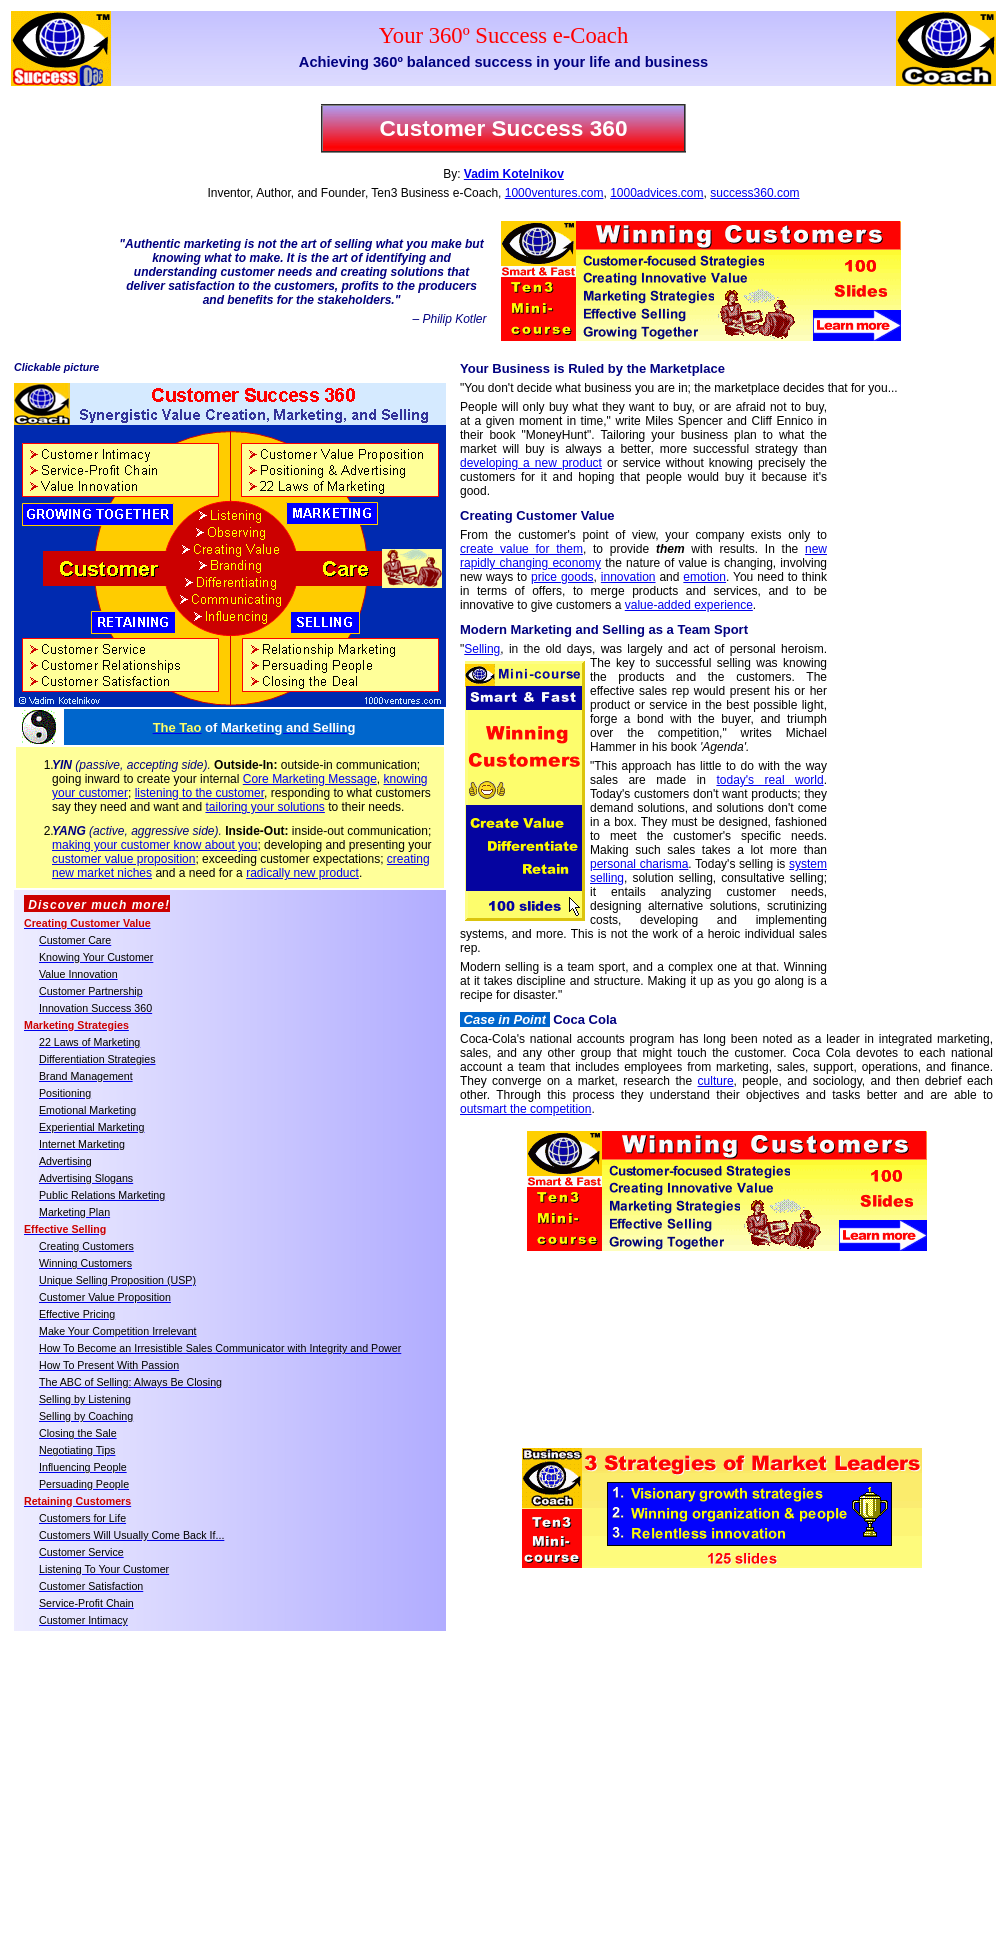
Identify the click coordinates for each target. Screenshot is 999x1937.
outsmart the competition (525, 1109)
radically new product (302, 873)
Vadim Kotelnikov (514, 174)
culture (716, 1081)
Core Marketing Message (310, 779)
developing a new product (531, 463)
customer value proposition (123, 859)
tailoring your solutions (264, 807)
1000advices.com (656, 193)
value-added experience (689, 605)
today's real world (769, 780)
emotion (704, 577)
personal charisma (639, 864)
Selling (482, 649)
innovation (628, 577)
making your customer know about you (154, 845)
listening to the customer (199, 793)
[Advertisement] (910, 721)
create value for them (521, 549)
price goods (562, 577)
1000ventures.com (554, 193)
